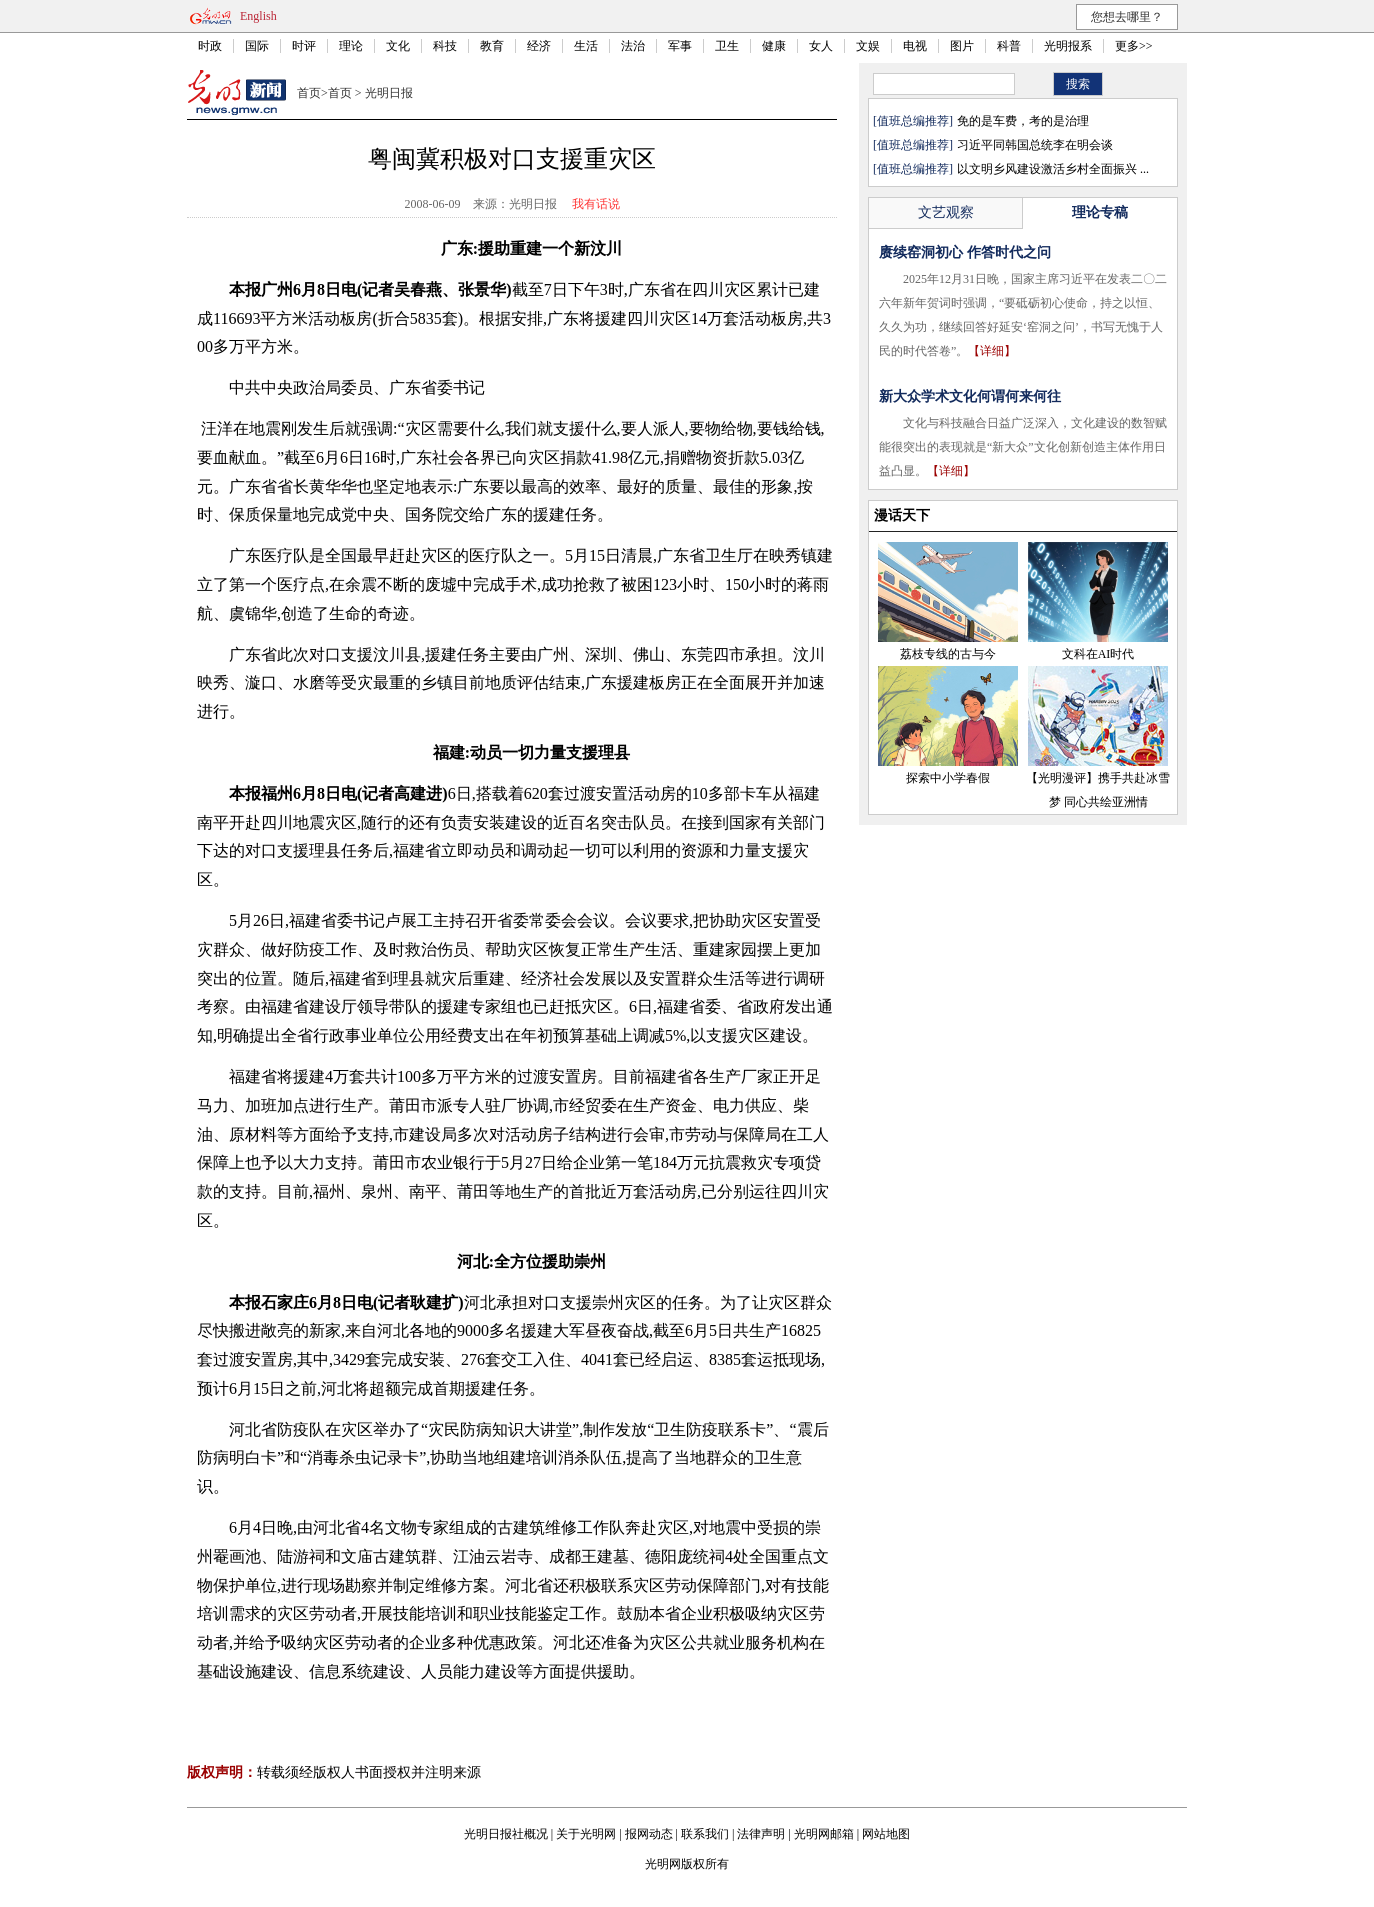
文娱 (868, 46)
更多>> (1134, 46)
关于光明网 (586, 1834)
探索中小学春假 (948, 778)
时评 (304, 46)
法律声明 (761, 1834)
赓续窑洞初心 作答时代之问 (965, 252)
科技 (445, 46)
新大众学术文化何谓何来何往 (970, 396)
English (258, 16)
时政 (210, 46)
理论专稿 (1100, 212)
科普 (1009, 46)
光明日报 (389, 93)
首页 (309, 93)
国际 (257, 46)
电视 (915, 46)
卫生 (727, 46)
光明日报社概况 (506, 1834)
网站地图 (886, 1834)
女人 (821, 46)
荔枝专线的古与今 (948, 654)
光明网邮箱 (824, 1834)
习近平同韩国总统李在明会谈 (1035, 145)
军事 (680, 46)
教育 (492, 46)
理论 (351, 46)
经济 (539, 46)
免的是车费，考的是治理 (1023, 121)
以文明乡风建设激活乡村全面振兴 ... (1053, 169)
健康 (774, 46)
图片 (962, 46)
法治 (633, 46)
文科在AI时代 (1098, 654)
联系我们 (705, 1834)
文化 (398, 46)
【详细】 (992, 351)
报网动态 (649, 1834)
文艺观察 (946, 212)
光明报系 (1068, 46)
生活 (586, 46)
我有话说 (596, 204)
